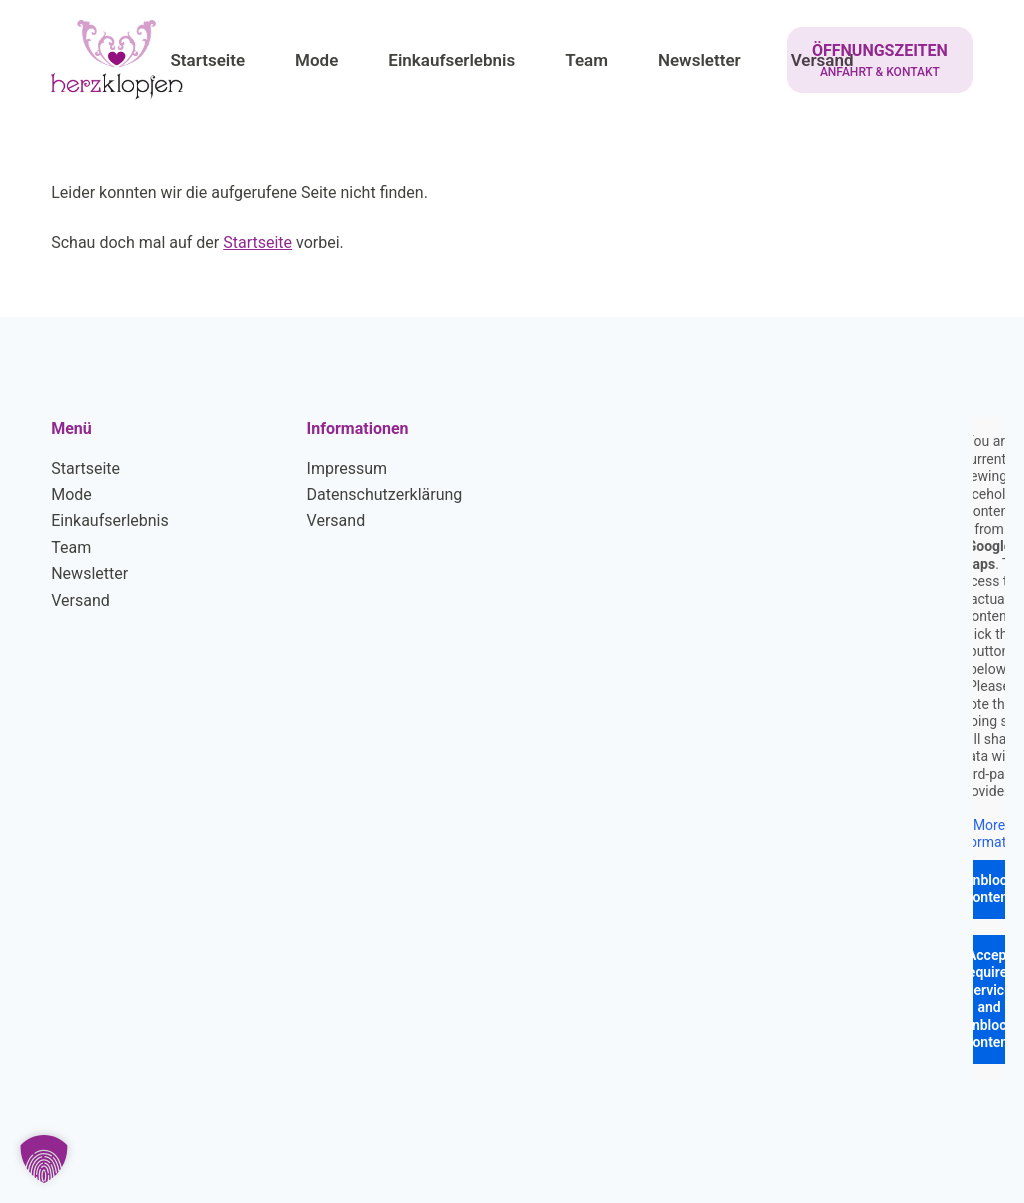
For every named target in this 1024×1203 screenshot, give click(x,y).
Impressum (347, 468)
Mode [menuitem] (316, 60)
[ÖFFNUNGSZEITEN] (880, 60)
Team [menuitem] (586, 60)
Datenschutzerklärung (385, 494)
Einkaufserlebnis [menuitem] (451, 60)
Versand (80, 600)
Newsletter (89, 573)
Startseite (257, 242)
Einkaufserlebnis (110, 520)
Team (71, 547)
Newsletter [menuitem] (699, 60)
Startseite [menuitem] (207, 60)
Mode (71, 494)
